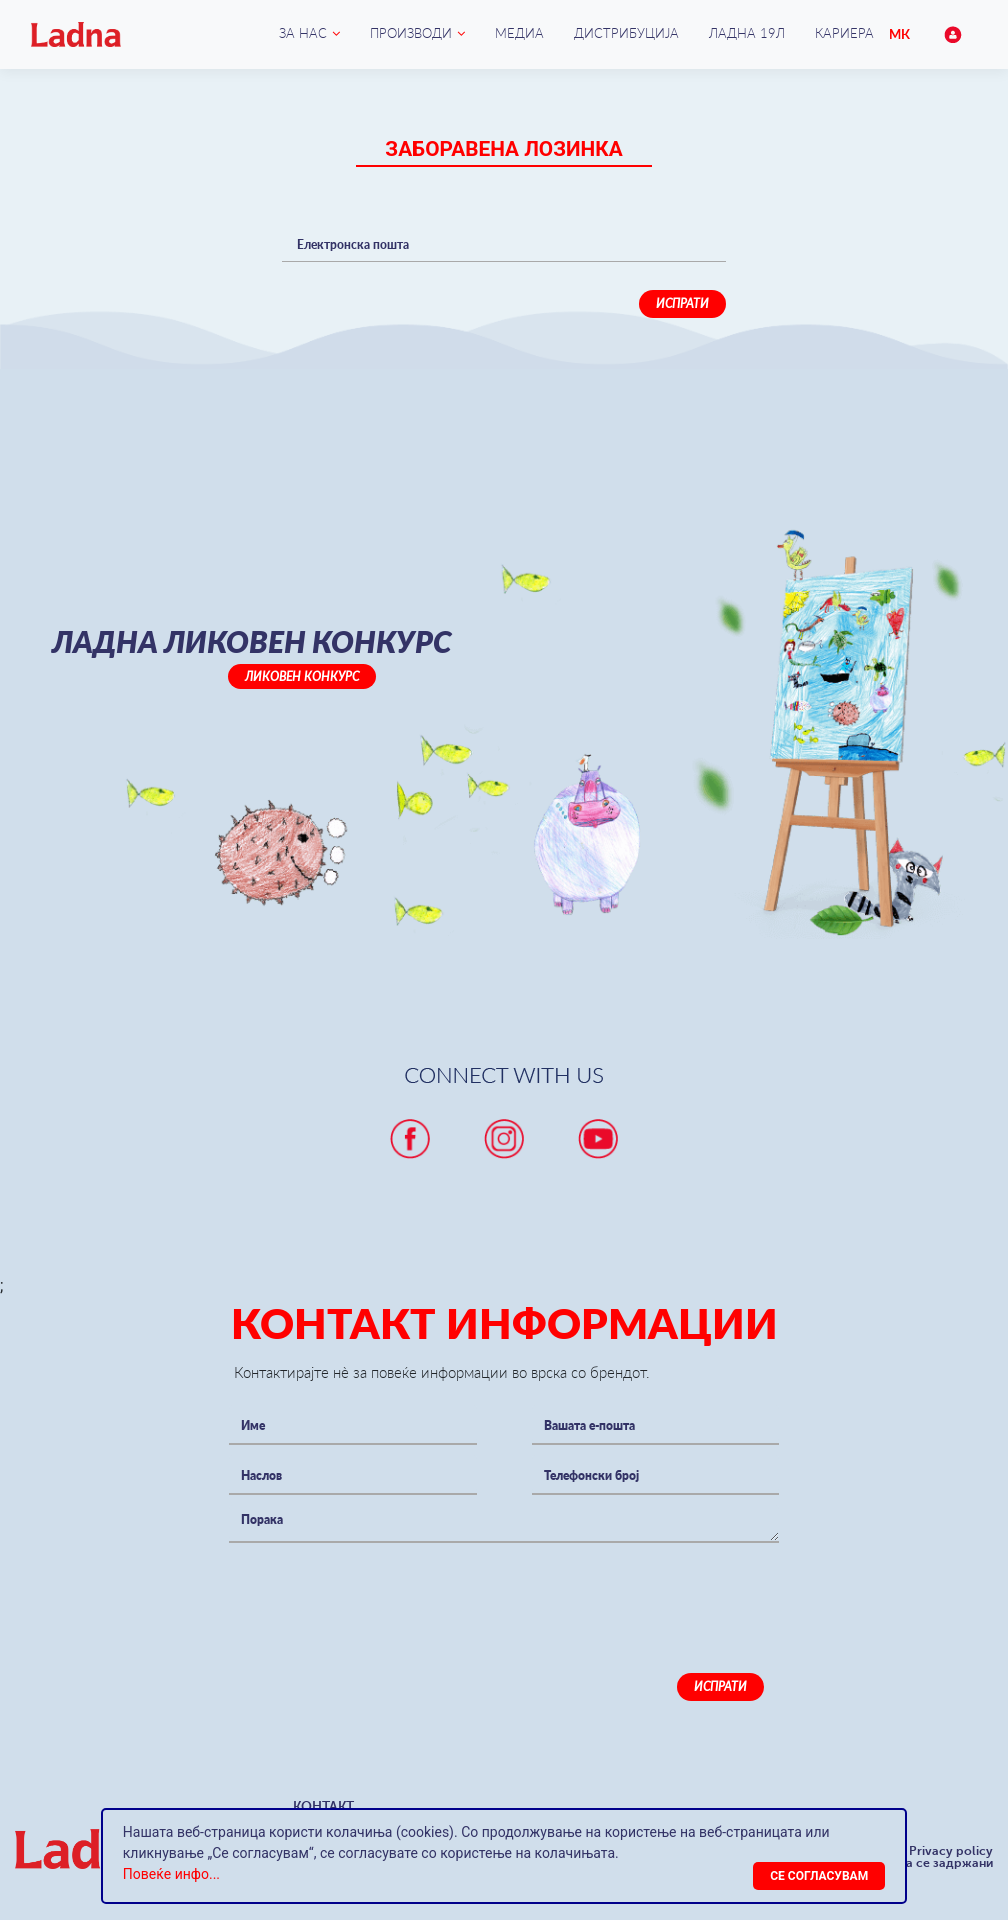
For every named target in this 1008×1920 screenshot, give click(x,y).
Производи (411, 33)
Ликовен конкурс (302, 676)
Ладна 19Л (747, 33)
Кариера (844, 33)
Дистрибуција (626, 33)
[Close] (819, 1876)
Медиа (519, 33)
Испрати (682, 303)
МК (899, 34)
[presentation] (381, 1592)
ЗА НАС (303, 33)
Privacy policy (951, 1851)
